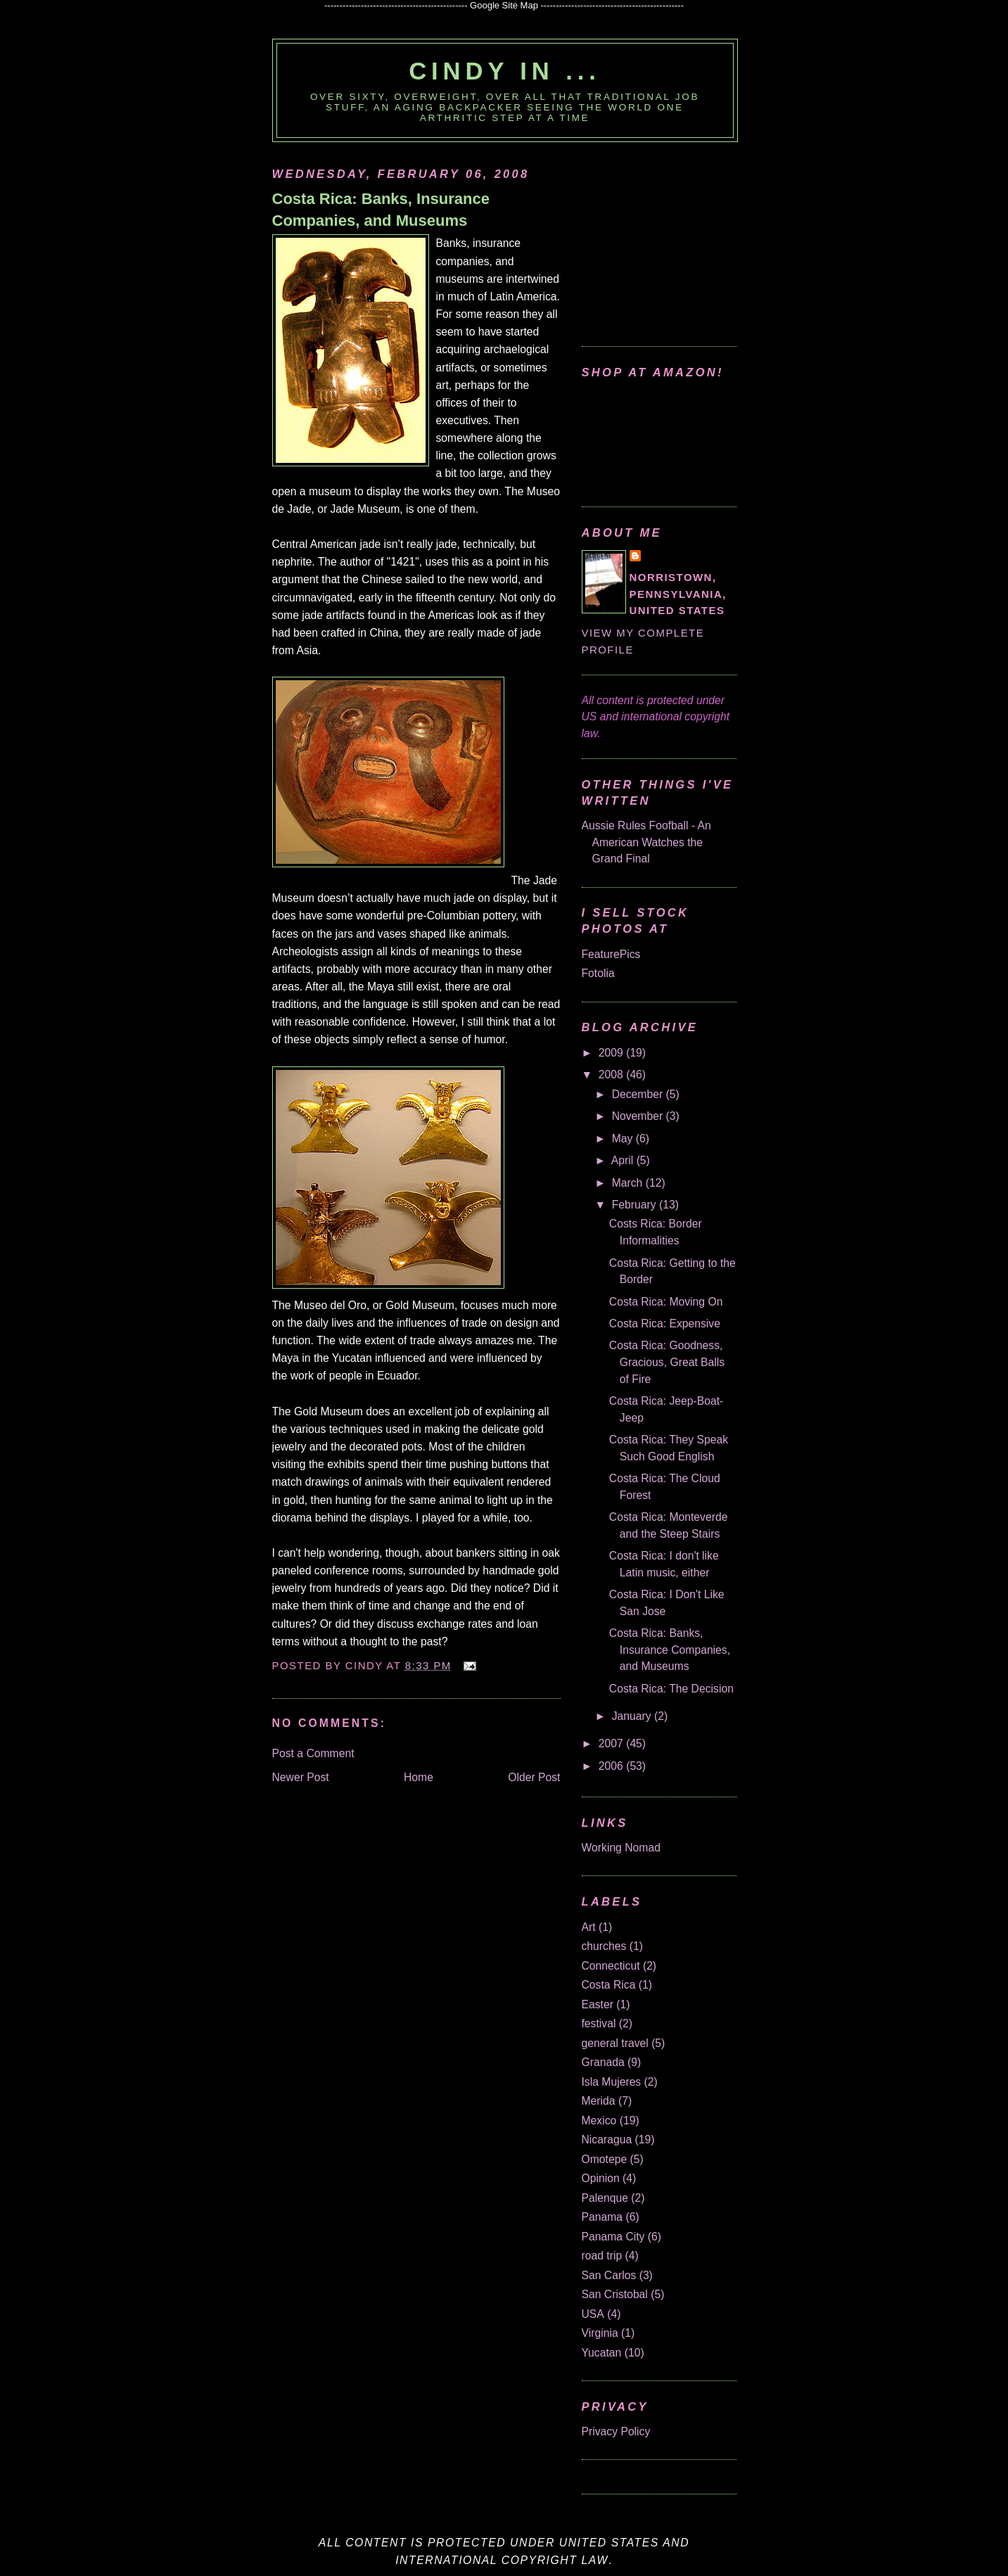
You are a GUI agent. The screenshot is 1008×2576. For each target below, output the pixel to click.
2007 (612, 1743)
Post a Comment (313, 1753)
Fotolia (598, 973)
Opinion (601, 2178)
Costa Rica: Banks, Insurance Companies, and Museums (381, 209)
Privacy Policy (616, 2431)
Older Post (534, 1777)
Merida (598, 2101)
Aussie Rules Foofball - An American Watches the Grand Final (646, 842)
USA (593, 2314)
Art (589, 1927)
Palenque (605, 2198)
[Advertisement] (670, 237)
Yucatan (602, 2353)
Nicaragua (607, 2139)
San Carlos (609, 2275)
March (629, 1183)
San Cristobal (615, 2294)
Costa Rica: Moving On (666, 1302)
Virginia (600, 2333)
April (624, 1160)
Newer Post (300, 1777)
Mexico (599, 2121)
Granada (603, 2062)
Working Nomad (621, 1848)
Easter (597, 2004)
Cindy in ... (505, 71)
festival (599, 2023)
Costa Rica (609, 1985)
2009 (612, 1053)
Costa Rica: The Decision (671, 1689)
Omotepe (604, 2159)
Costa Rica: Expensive (664, 1324)
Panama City (613, 2237)
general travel (615, 2043)
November (639, 1116)
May (624, 1138)
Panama (602, 2217)
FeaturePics (611, 954)
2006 (612, 1766)
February (635, 1205)
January (633, 1716)
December (639, 1094)
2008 (612, 1074)
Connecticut (611, 1966)
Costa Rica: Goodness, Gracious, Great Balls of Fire (667, 1361)
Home (418, 1777)
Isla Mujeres (612, 2082)
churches (604, 1946)
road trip (602, 2256)
